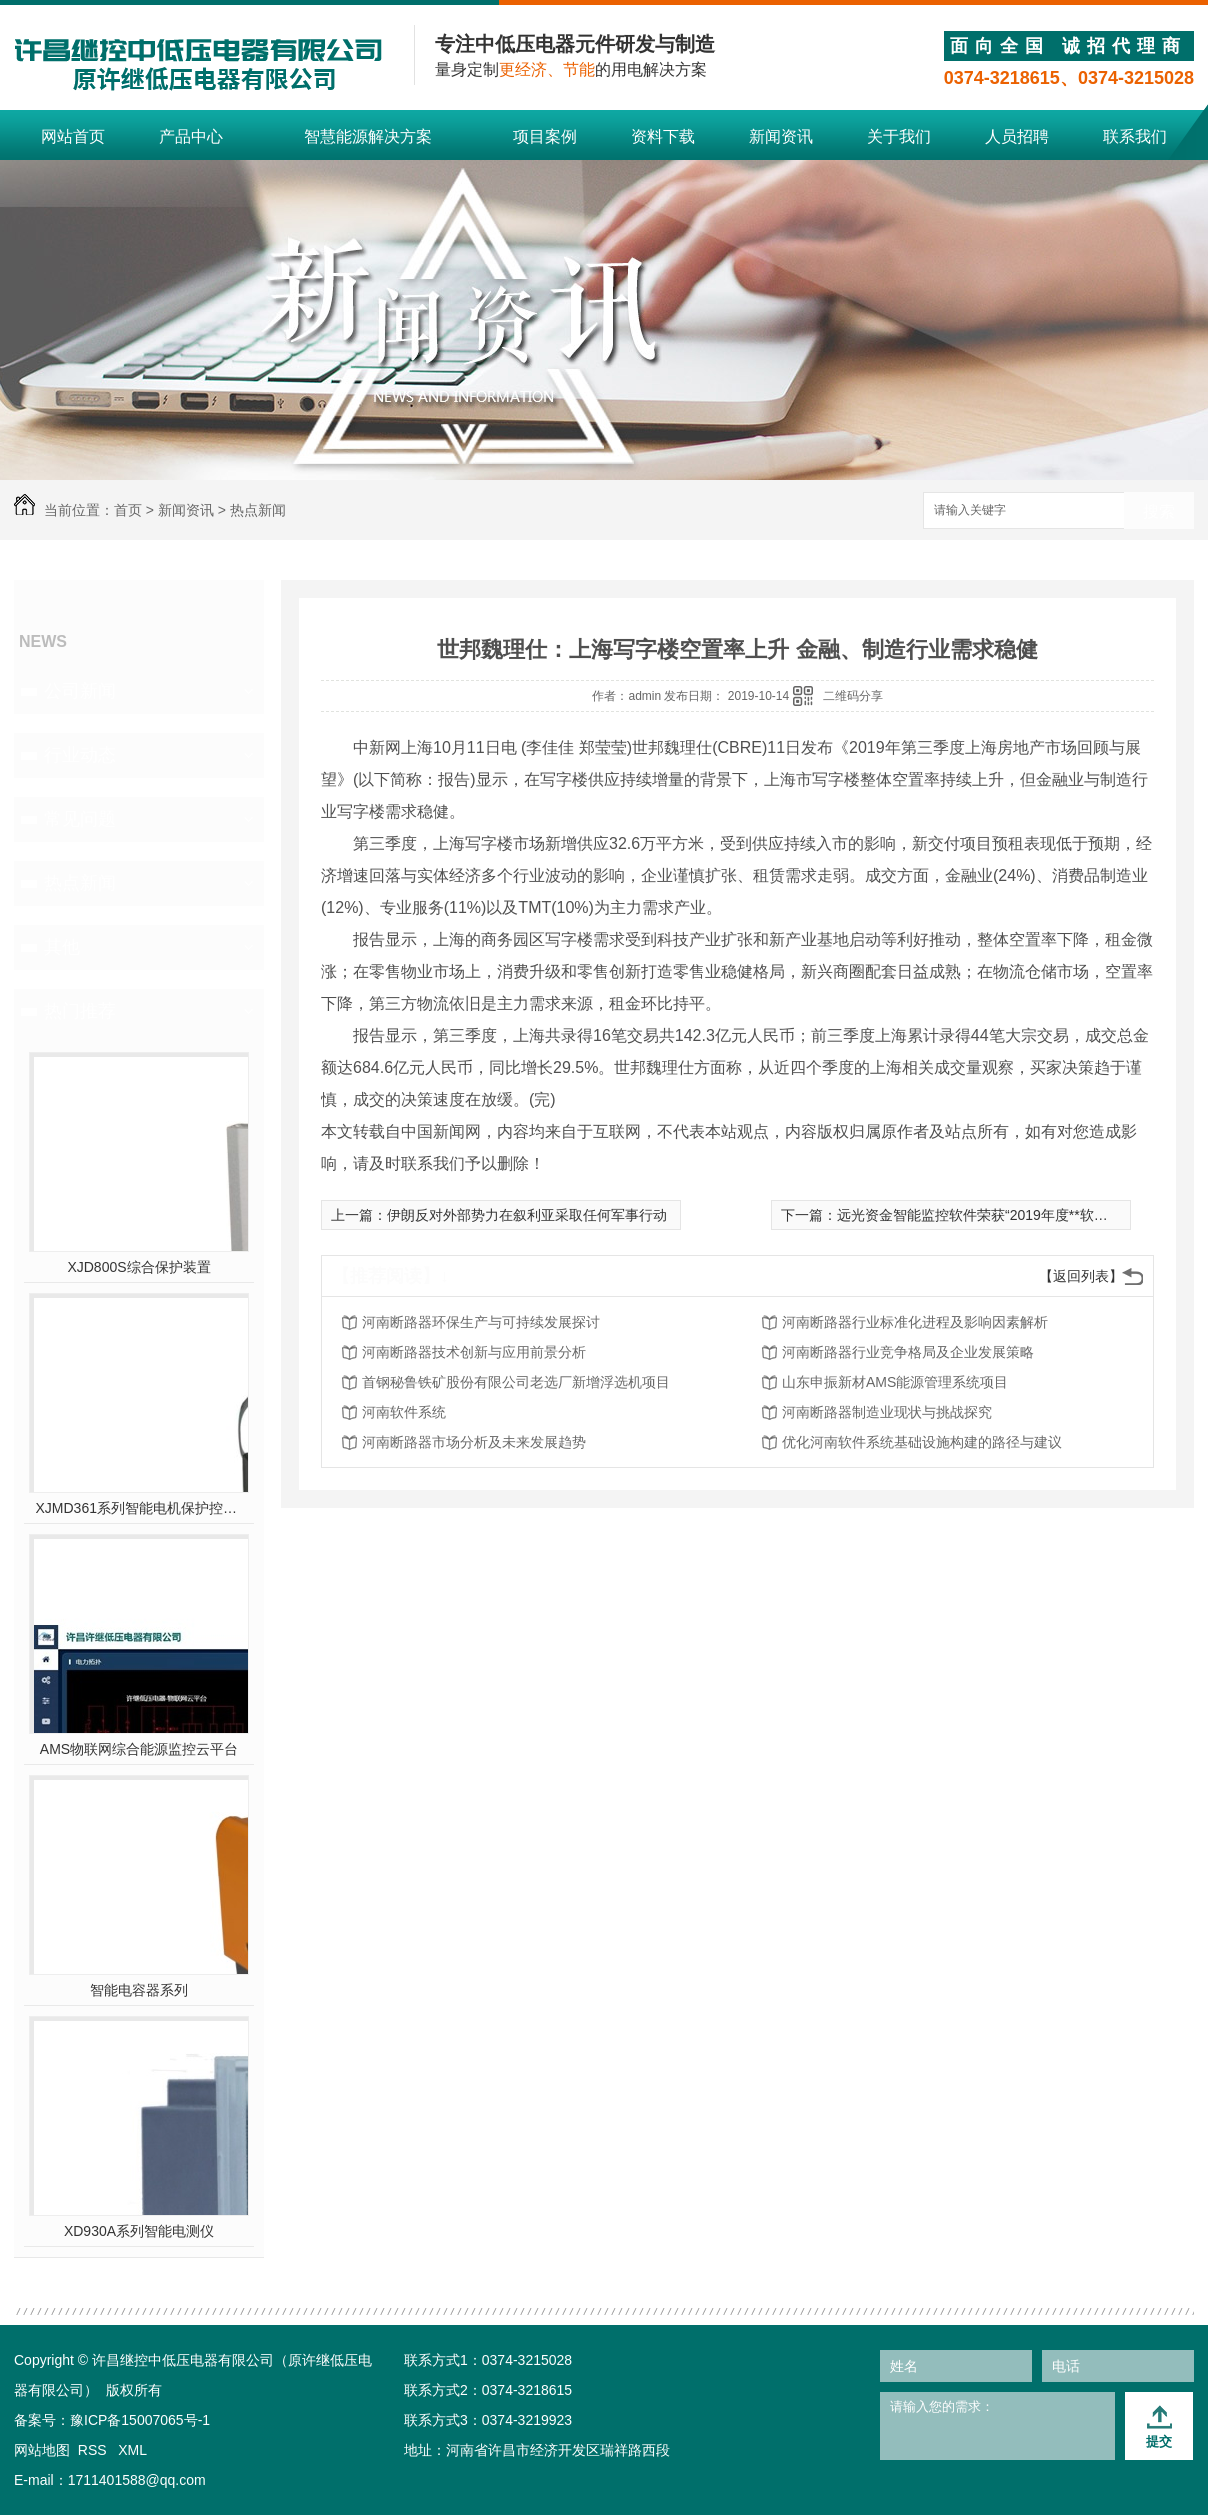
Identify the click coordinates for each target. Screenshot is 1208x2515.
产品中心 (191, 136)
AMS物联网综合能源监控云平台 (139, 1749)
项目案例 (545, 136)
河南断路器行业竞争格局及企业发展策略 (908, 1352)
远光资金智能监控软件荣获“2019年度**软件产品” (988, 1215)
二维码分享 (853, 696)
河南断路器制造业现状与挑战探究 (887, 1412)
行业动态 (80, 755)
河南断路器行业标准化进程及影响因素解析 (915, 1322)
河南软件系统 (404, 1412)
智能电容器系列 (139, 1990)
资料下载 (663, 136)
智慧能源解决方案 (368, 136)
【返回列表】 (1081, 1276)
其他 (62, 947)
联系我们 (1135, 136)
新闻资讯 (781, 136)
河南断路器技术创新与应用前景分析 (474, 1352)
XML (132, 2450)
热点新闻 (258, 510)
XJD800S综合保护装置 (138, 1267)
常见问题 (80, 819)
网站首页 (73, 136)
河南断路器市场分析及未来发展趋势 (474, 1442)
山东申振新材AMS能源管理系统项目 (895, 1382)
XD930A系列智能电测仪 (139, 2231)
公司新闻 (80, 691)
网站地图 (42, 2450)
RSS (94, 2450)
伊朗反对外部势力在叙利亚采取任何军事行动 (527, 1215)
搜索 (1159, 511)
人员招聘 (1017, 136)
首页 (128, 510)
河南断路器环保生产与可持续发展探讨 (481, 1322)
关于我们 (899, 136)
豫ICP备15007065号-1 (140, 2420)
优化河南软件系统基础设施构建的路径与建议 (922, 1442)
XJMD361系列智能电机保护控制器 (139, 1508)
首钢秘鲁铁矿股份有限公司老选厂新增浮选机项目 (516, 1382)
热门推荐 (80, 1011)
